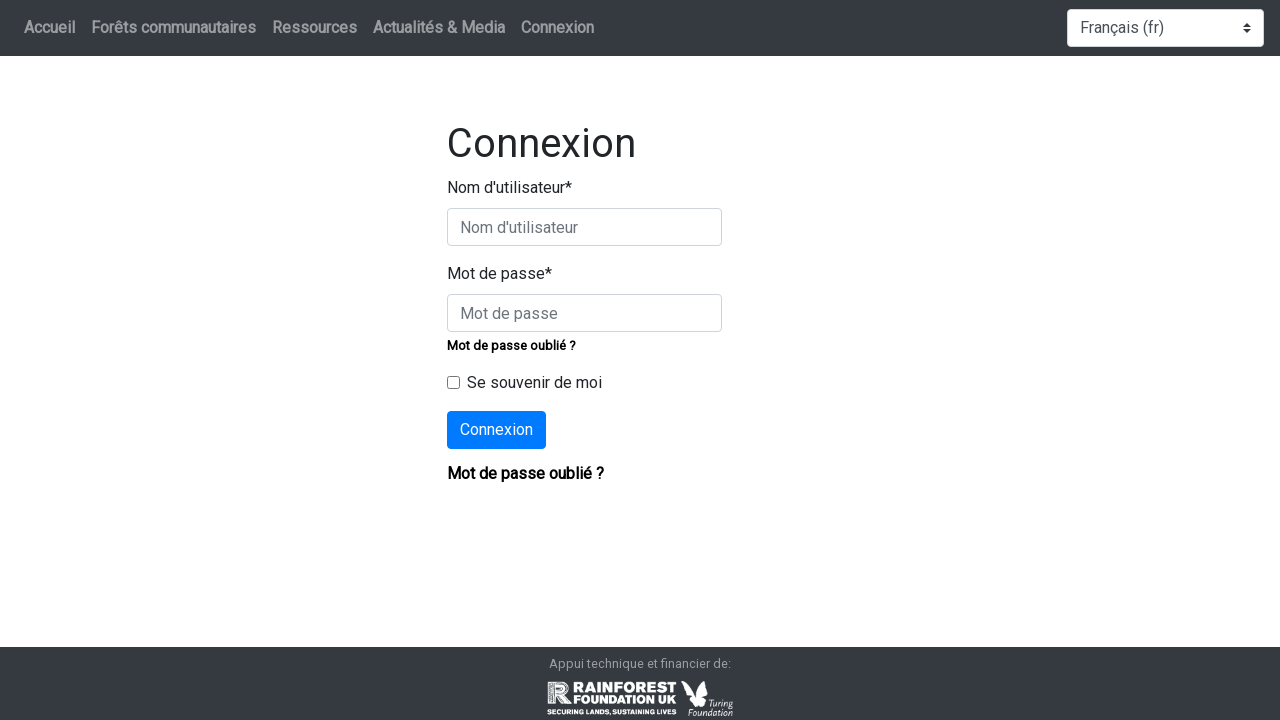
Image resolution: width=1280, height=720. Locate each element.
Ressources (314, 27)
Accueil (49, 27)
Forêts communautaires (173, 27)
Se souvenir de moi (534, 382)
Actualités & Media (439, 27)
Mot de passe (499, 273)
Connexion (557, 27)
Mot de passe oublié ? (511, 345)
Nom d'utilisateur (509, 187)
